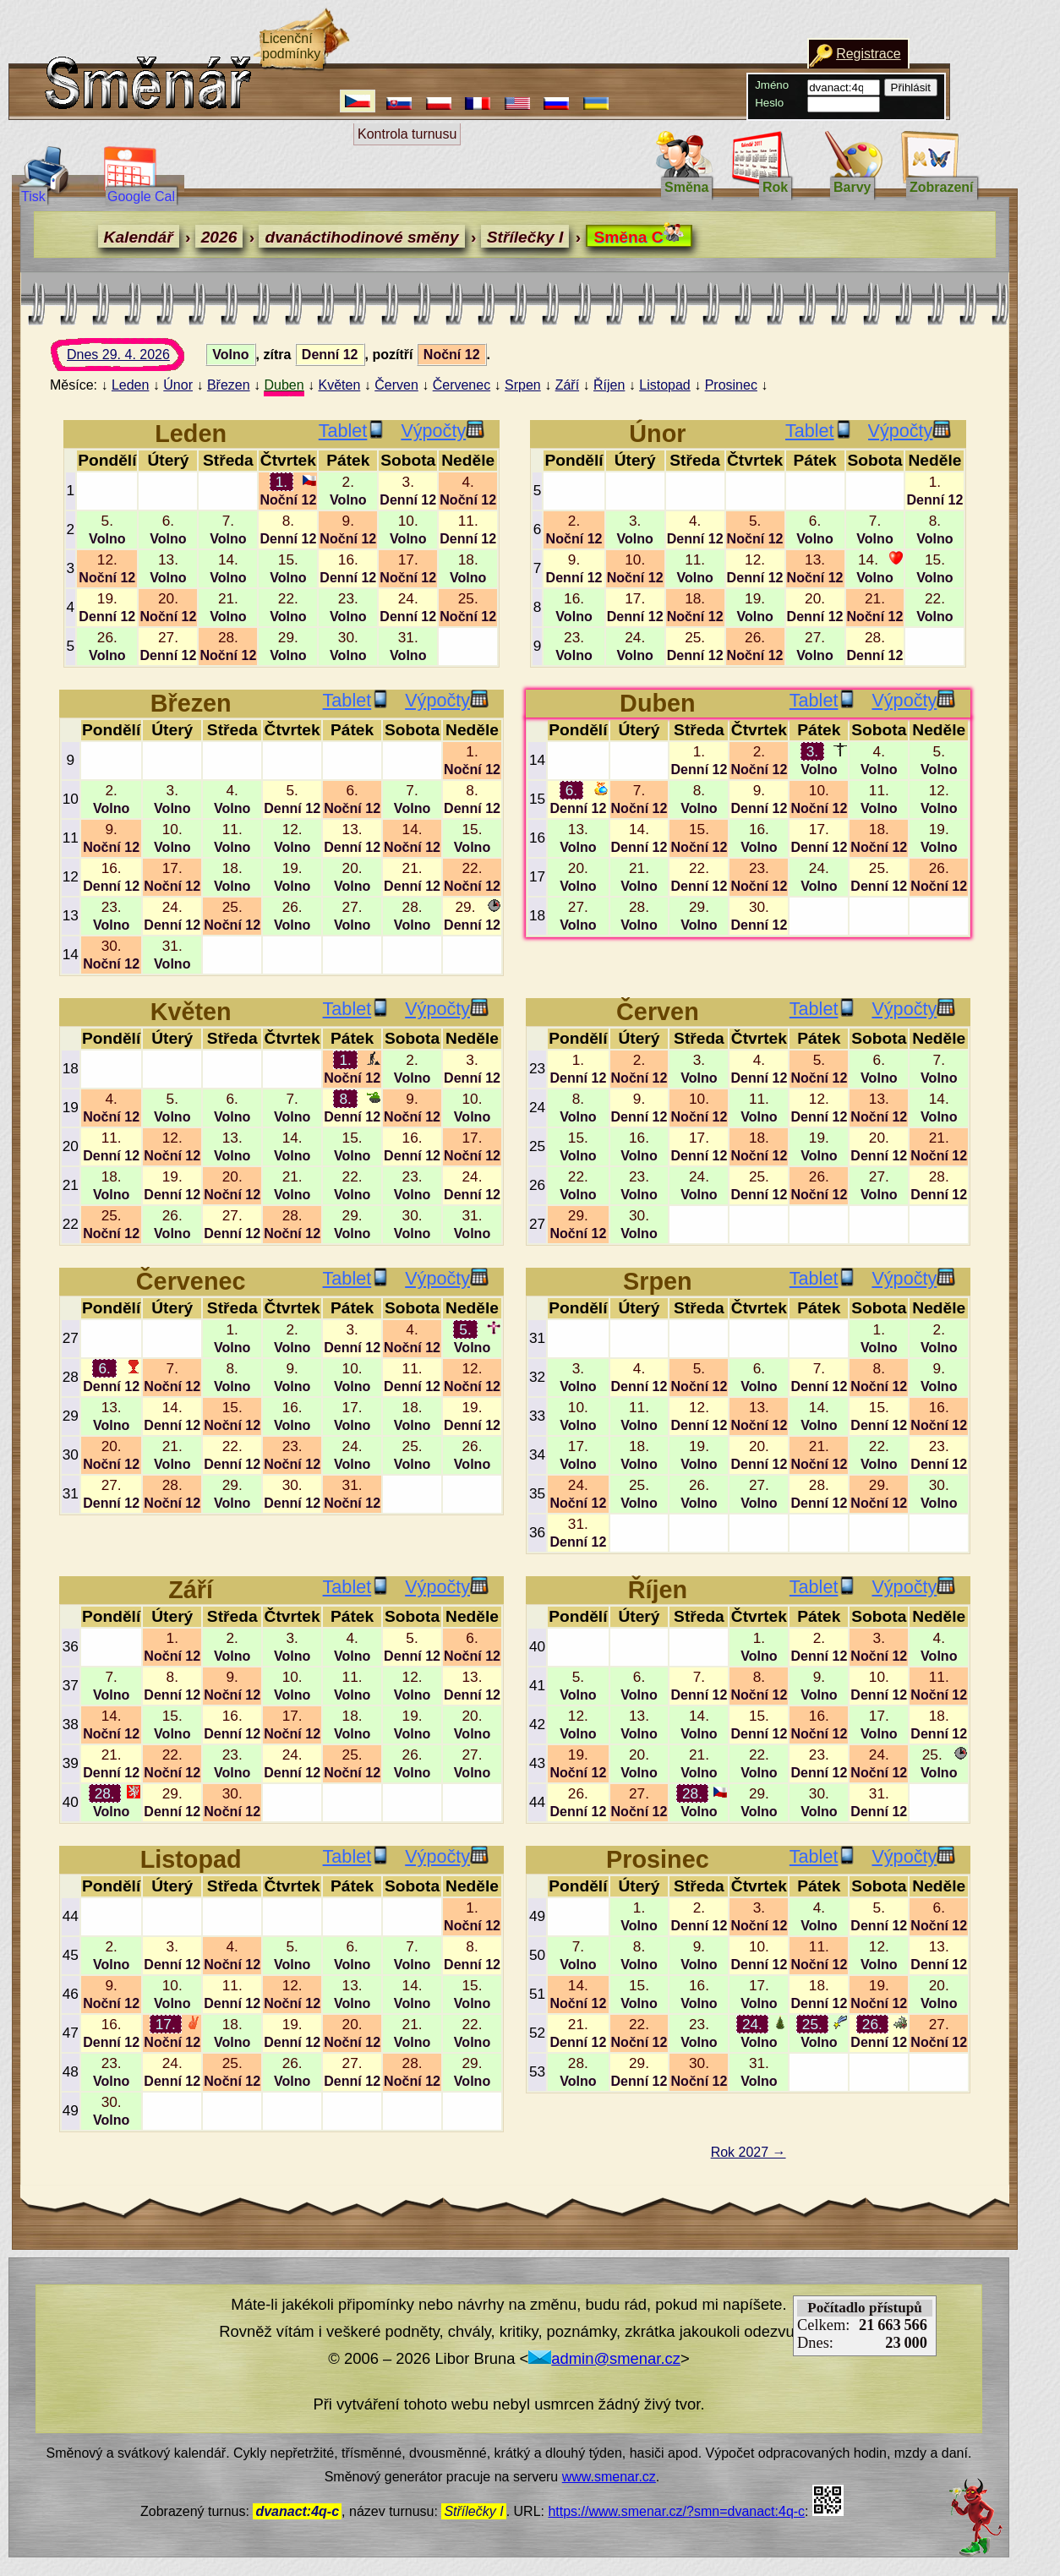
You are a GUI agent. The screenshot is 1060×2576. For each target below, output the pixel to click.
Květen (340, 385)
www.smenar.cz (609, 2477)
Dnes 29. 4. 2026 (134, 359)
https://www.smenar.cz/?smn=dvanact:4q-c (676, 2511)
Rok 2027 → (748, 2152)
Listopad (665, 385)
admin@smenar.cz (604, 2358)
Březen (228, 385)
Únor (178, 385)
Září (567, 385)
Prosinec (731, 385)
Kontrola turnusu (407, 134)
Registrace (868, 53)
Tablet (352, 430)
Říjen (609, 385)
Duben (283, 385)
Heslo (769, 102)
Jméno (772, 85)
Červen (396, 385)
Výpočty (442, 430)
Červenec (461, 385)
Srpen (523, 385)
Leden (131, 385)
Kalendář (138, 237)
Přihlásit (911, 87)
